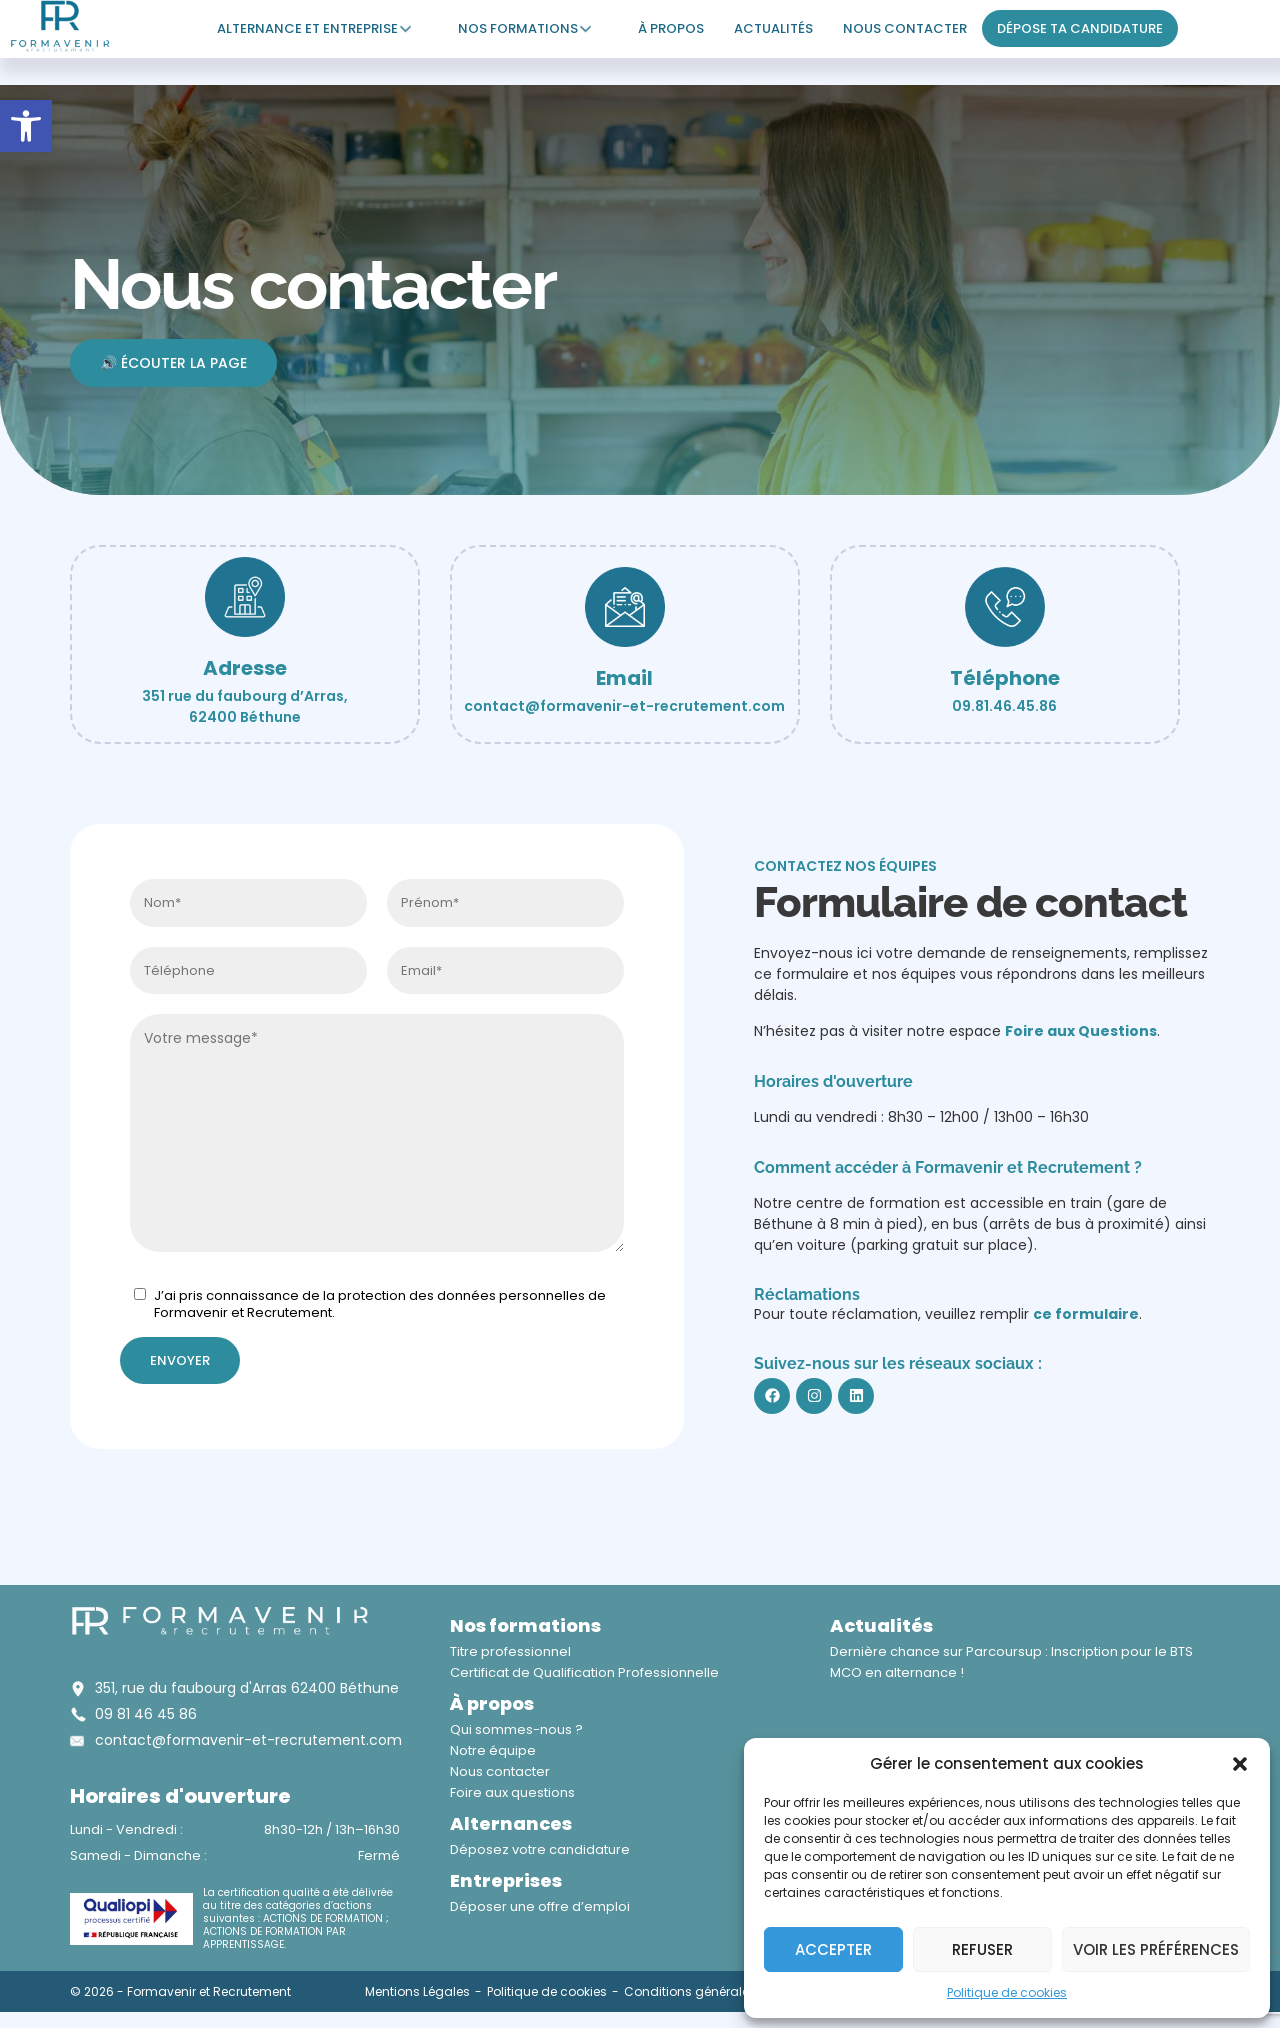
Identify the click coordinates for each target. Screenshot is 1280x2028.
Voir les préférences (1156, 1949)
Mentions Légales (417, 1991)
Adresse (245, 668)
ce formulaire (1086, 1314)
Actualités (773, 28)
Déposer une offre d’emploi (540, 1906)
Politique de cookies (1007, 1992)
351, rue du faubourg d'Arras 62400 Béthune (247, 1688)
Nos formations (518, 28)
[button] (26, 126)
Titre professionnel (510, 1651)
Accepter (833, 1949)
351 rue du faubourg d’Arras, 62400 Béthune (245, 706)
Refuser (982, 1949)
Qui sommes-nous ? (516, 1729)
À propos (671, 28)
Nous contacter (905, 28)
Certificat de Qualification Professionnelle (584, 1672)
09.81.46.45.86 (1004, 706)
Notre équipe (493, 1750)
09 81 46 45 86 (146, 1714)
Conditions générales (690, 1991)
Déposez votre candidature (540, 1849)
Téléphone (1005, 678)
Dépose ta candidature (1080, 28)
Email (624, 678)
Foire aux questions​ (512, 1792)
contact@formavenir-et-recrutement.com (624, 706)
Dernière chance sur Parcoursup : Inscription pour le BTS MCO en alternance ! (1011, 1662)
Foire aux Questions (1081, 1031)
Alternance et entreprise (307, 28)
